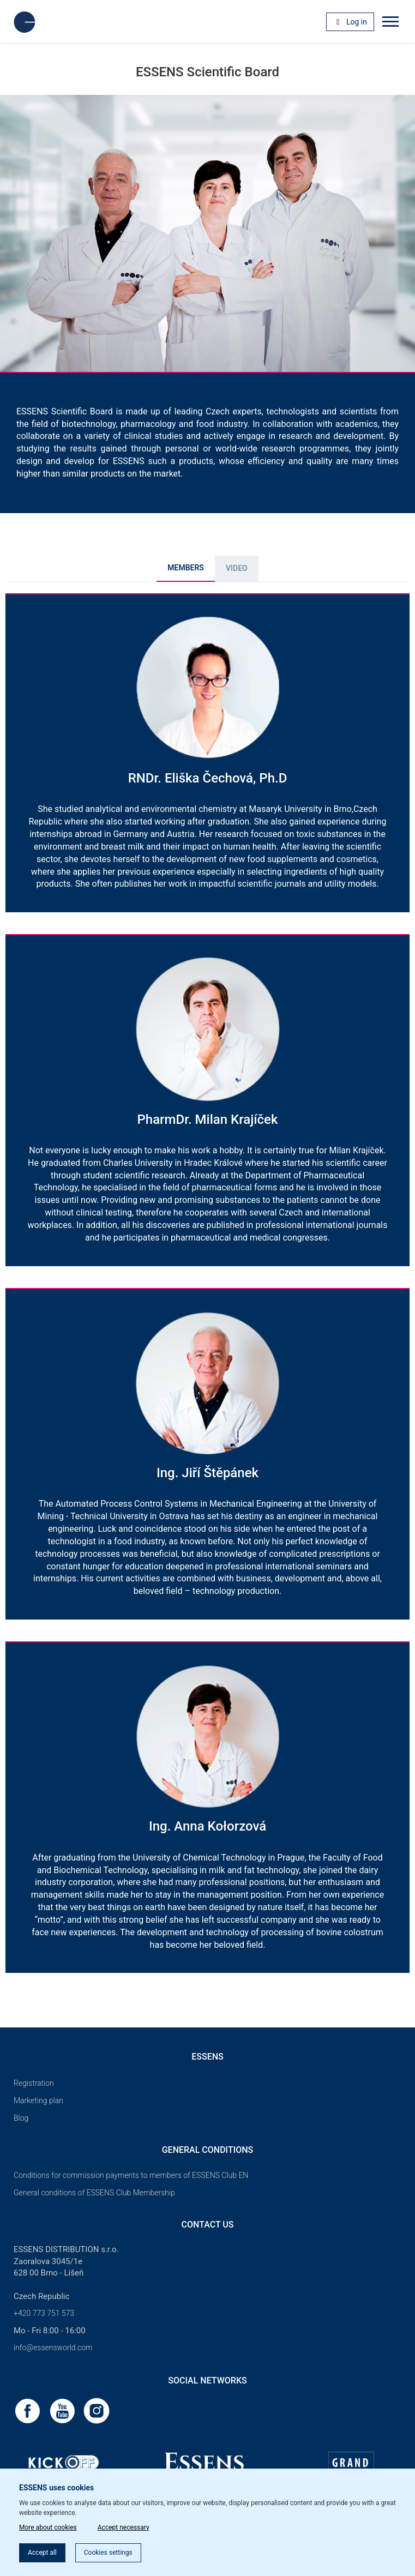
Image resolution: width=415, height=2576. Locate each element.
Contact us (208, 2224)
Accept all (42, 2552)
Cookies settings (108, 2552)
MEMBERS (185, 567)
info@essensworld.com (53, 2347)
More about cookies (48, 2527)
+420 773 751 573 (44, 2313)
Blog (21, 2118)
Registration (34, 2083)
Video (237, 568)
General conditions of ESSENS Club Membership (94, 2192)
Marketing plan (38, 2100)
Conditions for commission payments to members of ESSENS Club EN (131, 2175)
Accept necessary (123, 2527)
